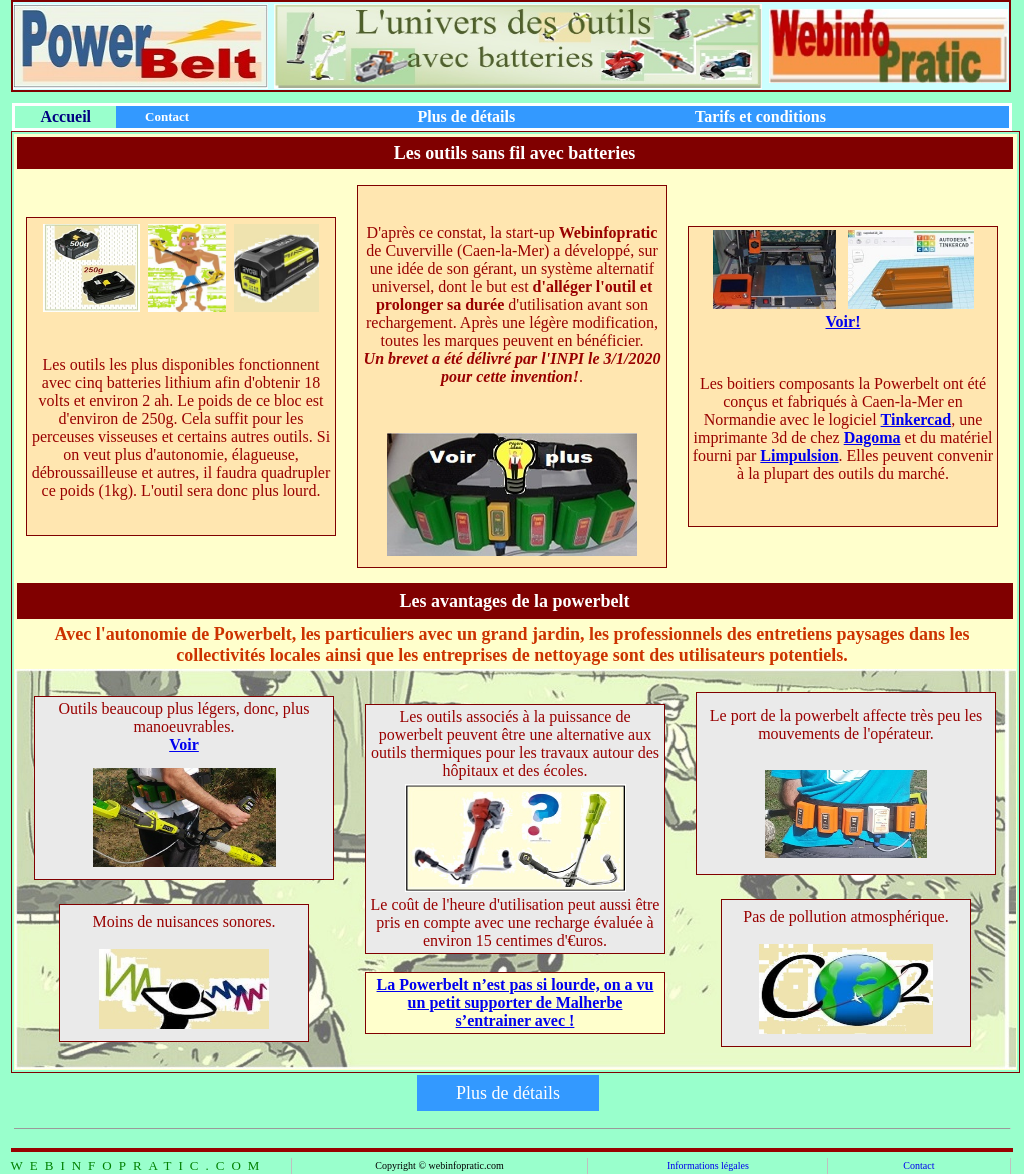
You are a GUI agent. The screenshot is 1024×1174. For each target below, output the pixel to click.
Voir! (843, 321)
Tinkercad (916, 419)
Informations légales (708, 1165)
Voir (184, 744)
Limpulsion (799, 455)
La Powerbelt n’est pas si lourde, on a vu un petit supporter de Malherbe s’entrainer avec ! (515, 1002)
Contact (918, 1165)
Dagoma (872, 437)
